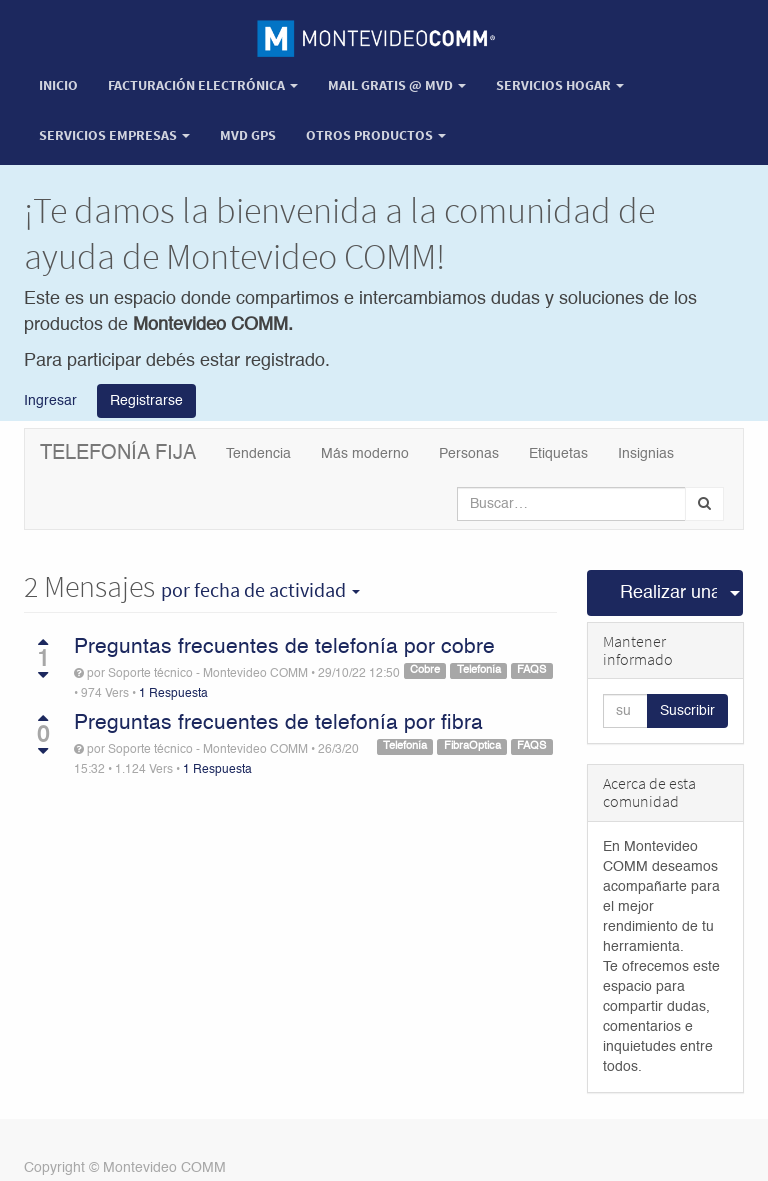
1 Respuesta (173, 694)
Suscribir (687, 711)
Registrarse (146, 401)
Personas (469, 454)
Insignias (646, 454)
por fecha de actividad (260, 590)
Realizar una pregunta (669, 593)
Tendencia (258, 454)
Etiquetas (558, 454)
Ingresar (50, 401)
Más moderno (365, 454)
